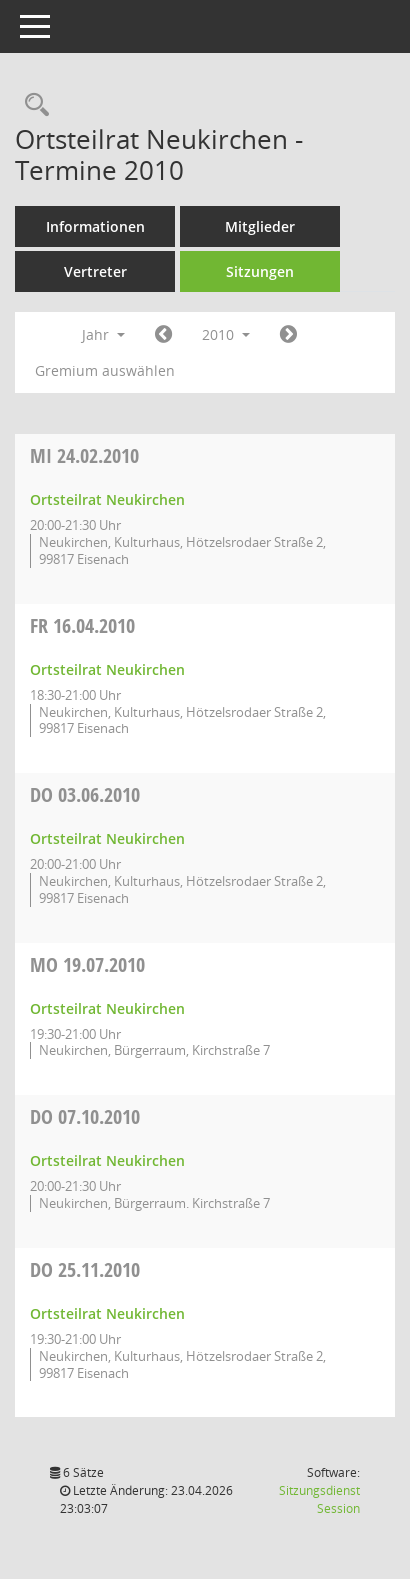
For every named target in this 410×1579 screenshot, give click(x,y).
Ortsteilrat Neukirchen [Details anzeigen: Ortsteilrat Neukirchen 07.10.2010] (107, 1160)
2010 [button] (226, 334)
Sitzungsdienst (319, 1499)
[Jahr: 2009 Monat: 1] (163, 335)
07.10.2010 (85, 1116)
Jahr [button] (103, 334)
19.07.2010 (87, 964)
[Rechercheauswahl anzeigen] (32, 105)
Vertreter (95, 271)
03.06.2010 (85, 794)
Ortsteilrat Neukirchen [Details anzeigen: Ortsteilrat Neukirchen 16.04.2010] (107, 669)
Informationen (95, 226)
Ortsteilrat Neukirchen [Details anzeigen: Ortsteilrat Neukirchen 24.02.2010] (107, 499)
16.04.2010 (82, 625)
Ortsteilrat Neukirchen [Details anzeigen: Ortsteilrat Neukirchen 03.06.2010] (107, 838)
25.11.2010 (85, 1269)
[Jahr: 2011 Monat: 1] (288, 335)
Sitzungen (260, 271)
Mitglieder (260, 226)
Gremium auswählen (105, 370)
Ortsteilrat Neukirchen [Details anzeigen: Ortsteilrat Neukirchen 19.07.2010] (107, 1008)
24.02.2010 (84, 455)
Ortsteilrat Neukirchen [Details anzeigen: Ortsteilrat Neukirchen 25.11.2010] (107, 1313)
